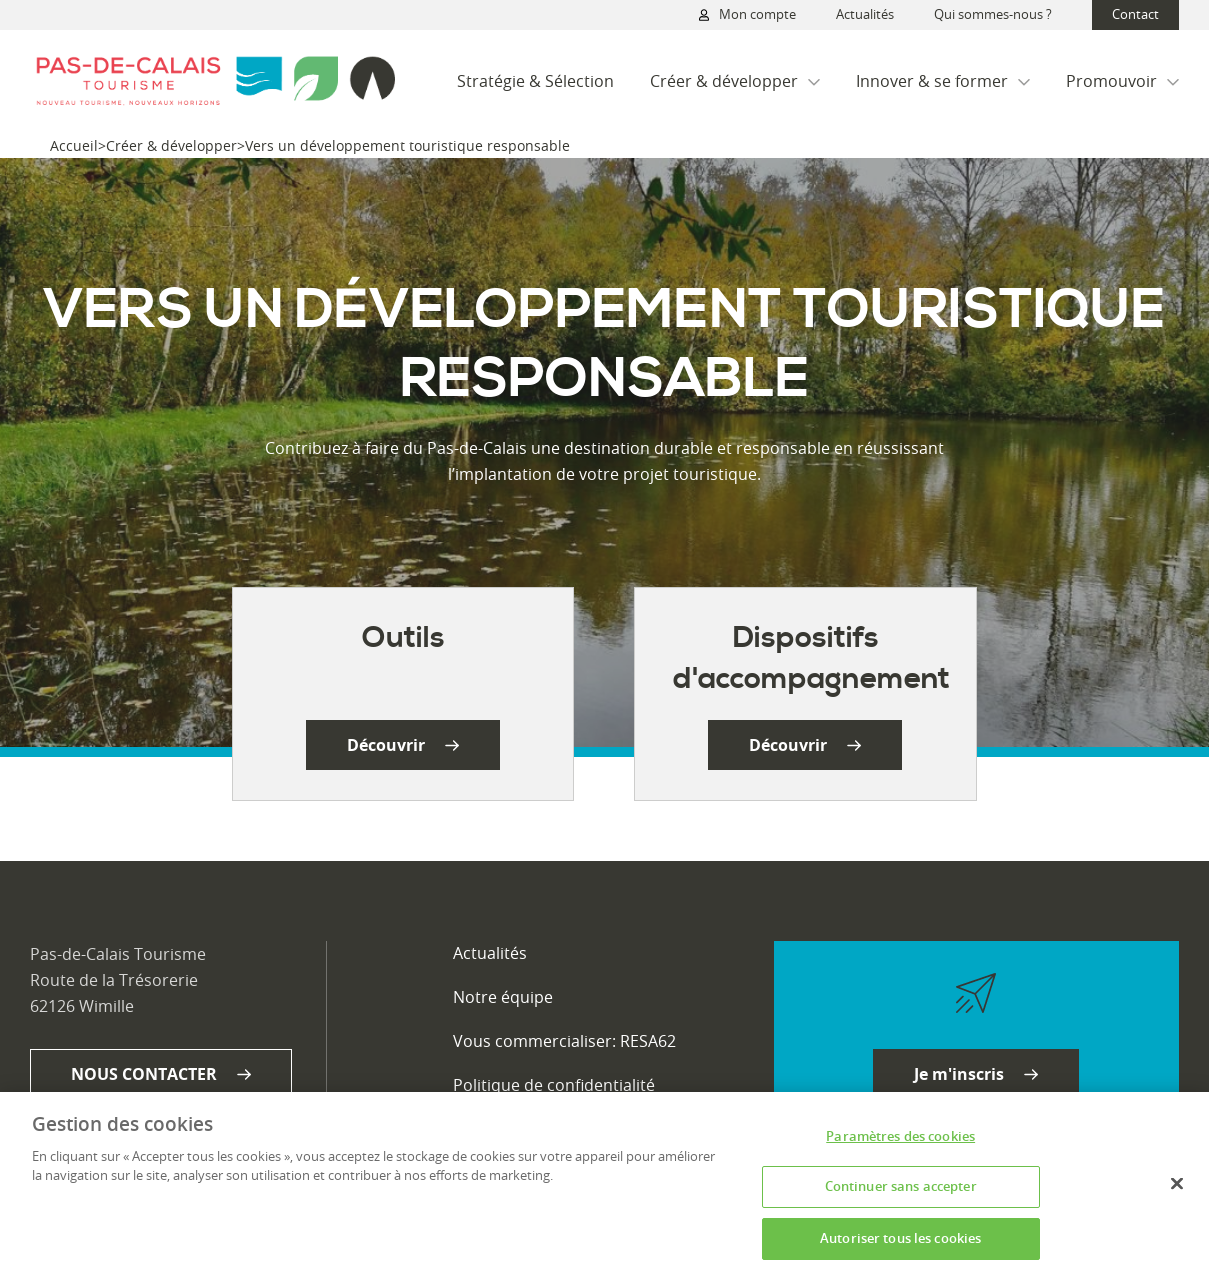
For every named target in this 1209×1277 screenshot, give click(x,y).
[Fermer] (1177, 1191)
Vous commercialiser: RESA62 (564, 1041)
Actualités (865, 14)
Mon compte (747, 15)
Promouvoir (1122, 81)
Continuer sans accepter (901, 1194)
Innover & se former (943, 81)
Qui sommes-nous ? (993, 14)
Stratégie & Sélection (535, 81)
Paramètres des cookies (900, 1144)
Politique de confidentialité (554, 1085)
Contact (1135, 14)
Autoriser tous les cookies (900, 1246)
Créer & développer (735, 81)
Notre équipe (503, 997)
